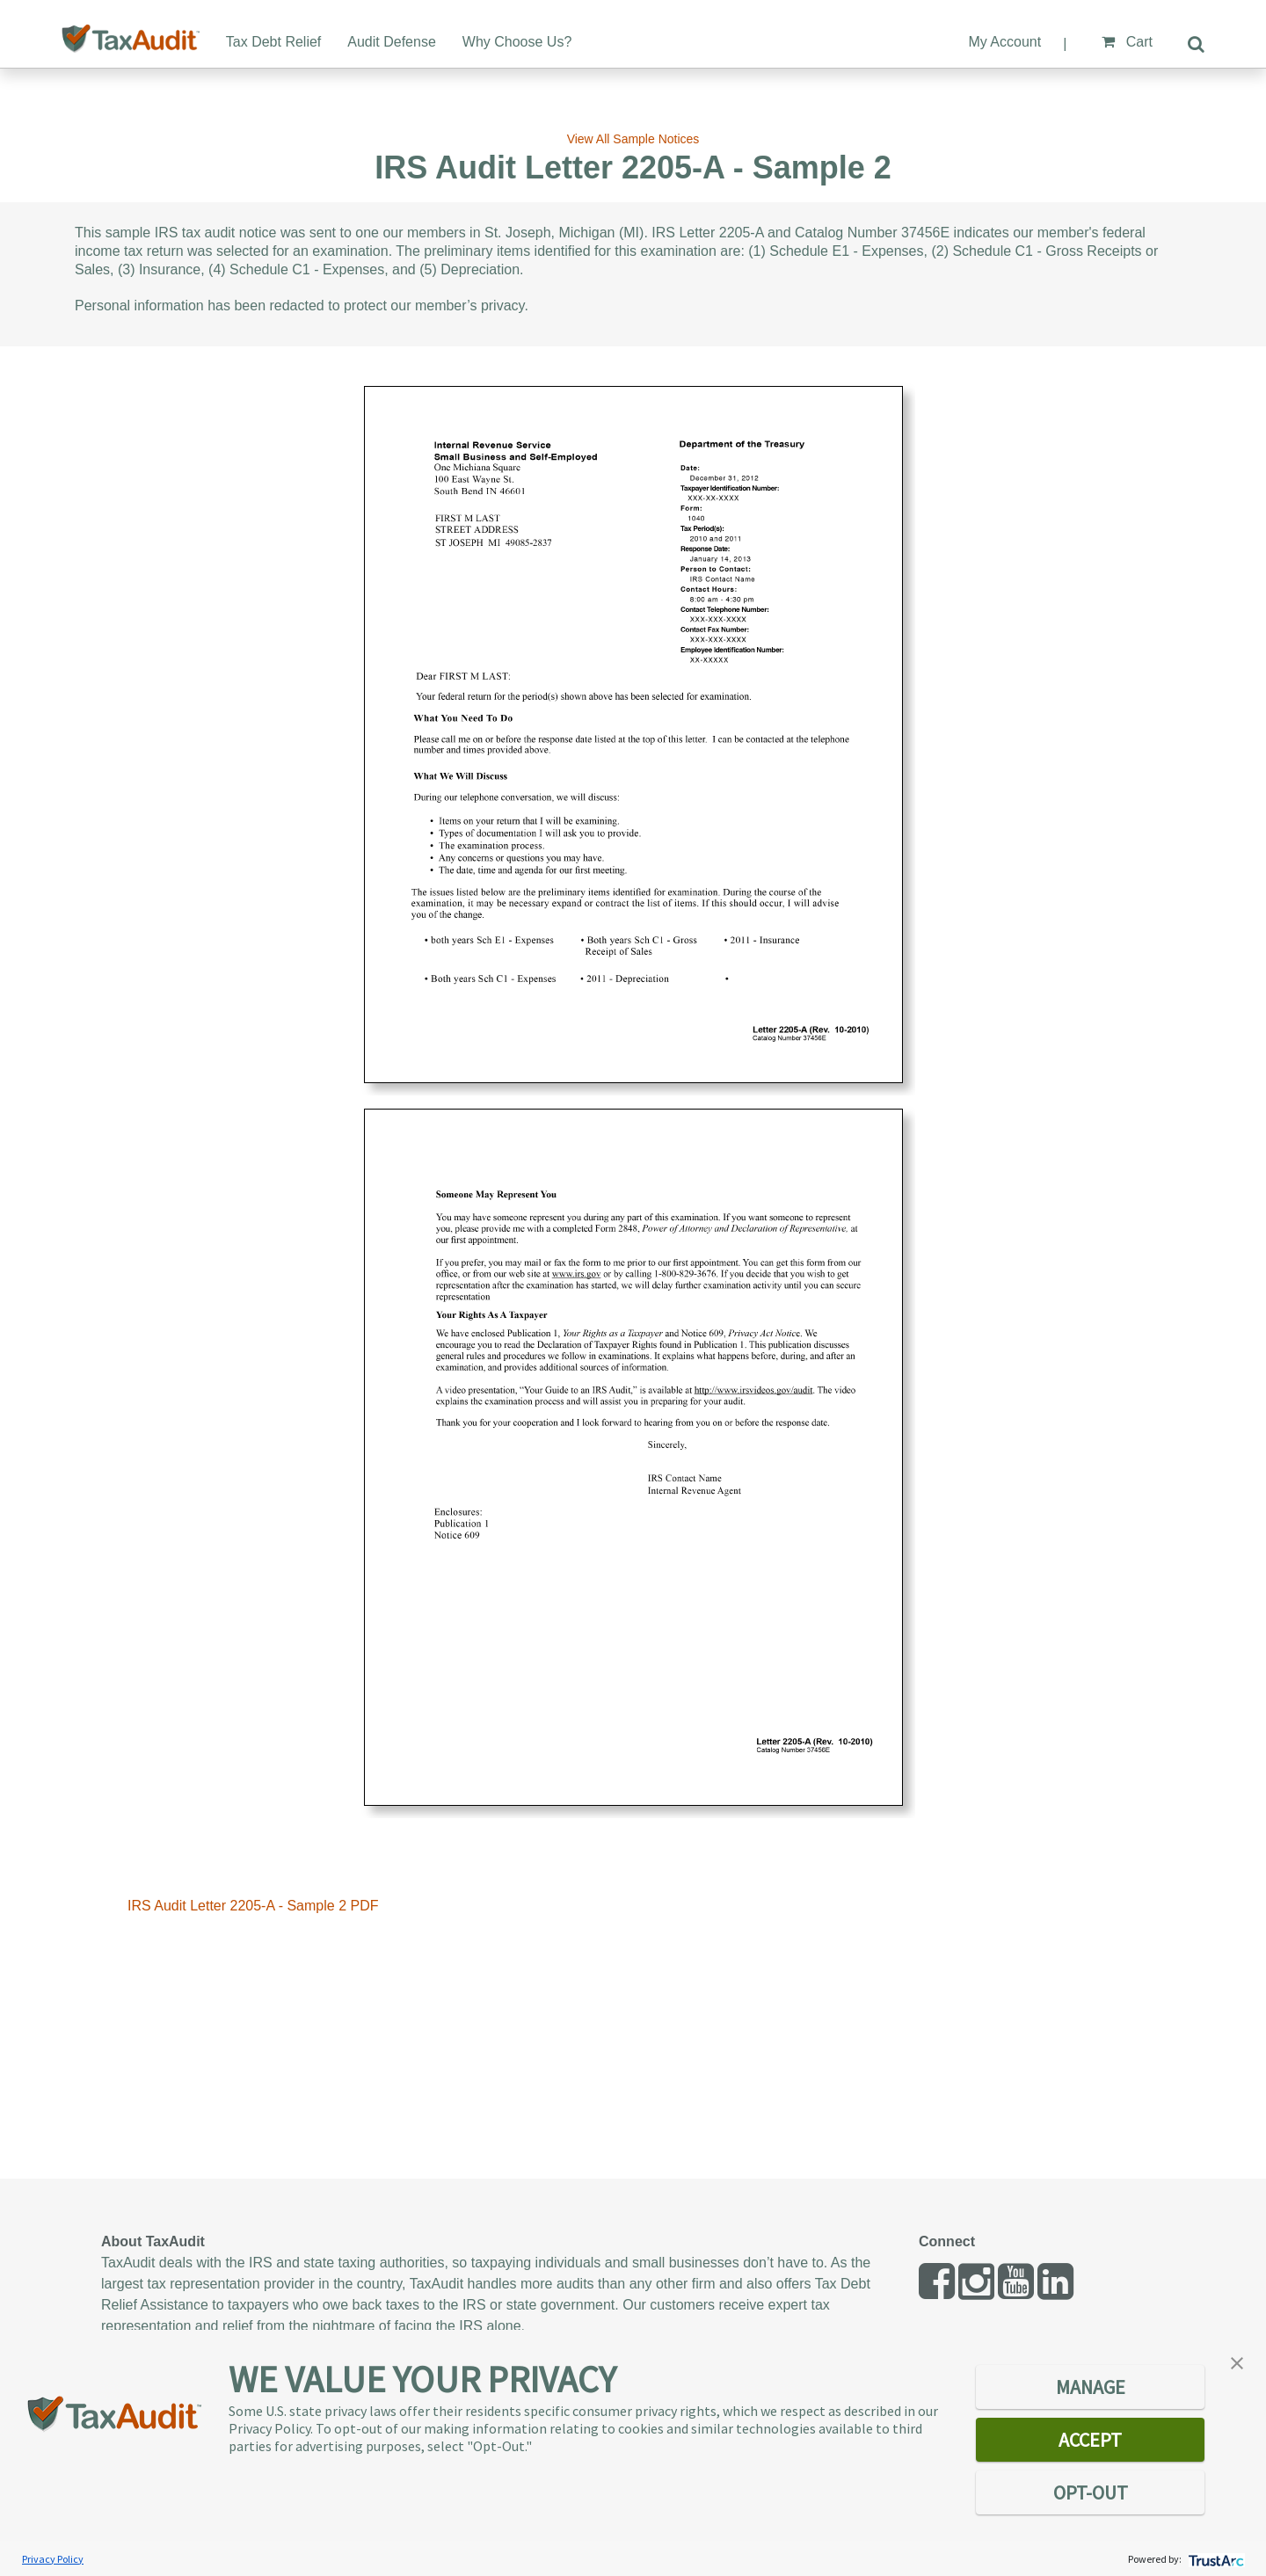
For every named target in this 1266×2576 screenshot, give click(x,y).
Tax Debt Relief (274, 41)
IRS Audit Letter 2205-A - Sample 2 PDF (252, 1905)
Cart (1127, 41)
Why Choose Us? (517, 41)
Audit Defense (391, 41)
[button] (1237, 2361)
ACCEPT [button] (1090, 2439)
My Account (1004, 41)
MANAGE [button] (1090, 2387)
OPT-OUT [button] (1090, 2492)
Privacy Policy (53, 2558)
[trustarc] (1215, 2558)
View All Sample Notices (633, 139)
